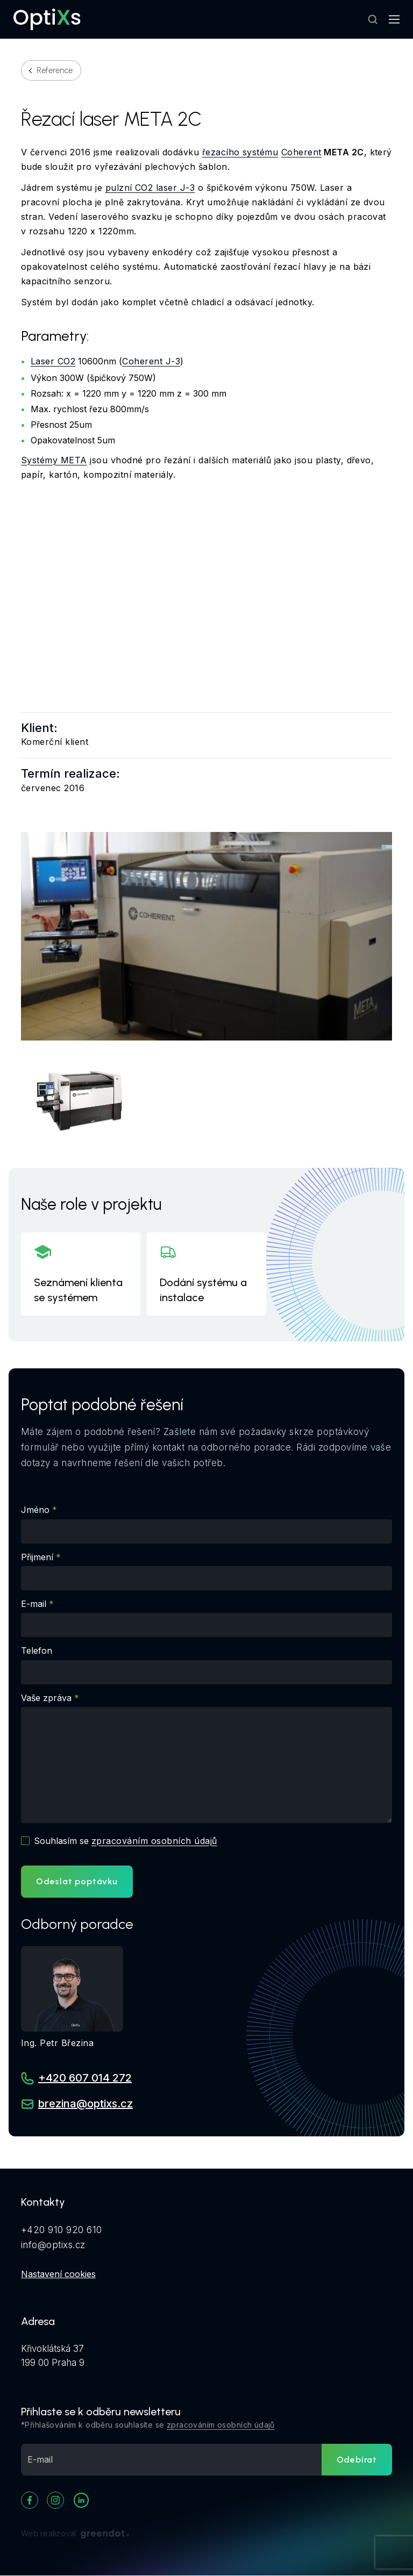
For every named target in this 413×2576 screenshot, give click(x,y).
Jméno (35, 1510)
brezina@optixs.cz (85, 2104)
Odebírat (357, 2460)
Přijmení (37, 1557)
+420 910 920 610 (61, 2230)
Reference (55, 70)
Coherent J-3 (151, 361)
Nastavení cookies (58, 2274)
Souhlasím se (125, 1840)
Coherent (301, 152)
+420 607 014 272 (85, 2078)
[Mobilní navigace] (394, 19)
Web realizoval (75, 2534)
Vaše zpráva (46, 1698)
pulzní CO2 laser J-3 (150, 187)
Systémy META (54, 460)
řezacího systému (240, 152)
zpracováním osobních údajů (154, 1840)
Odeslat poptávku (77, 1881)
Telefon (36, 1650)
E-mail (33, 1604)
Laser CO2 (53, 361)
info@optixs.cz (53, 2245)
